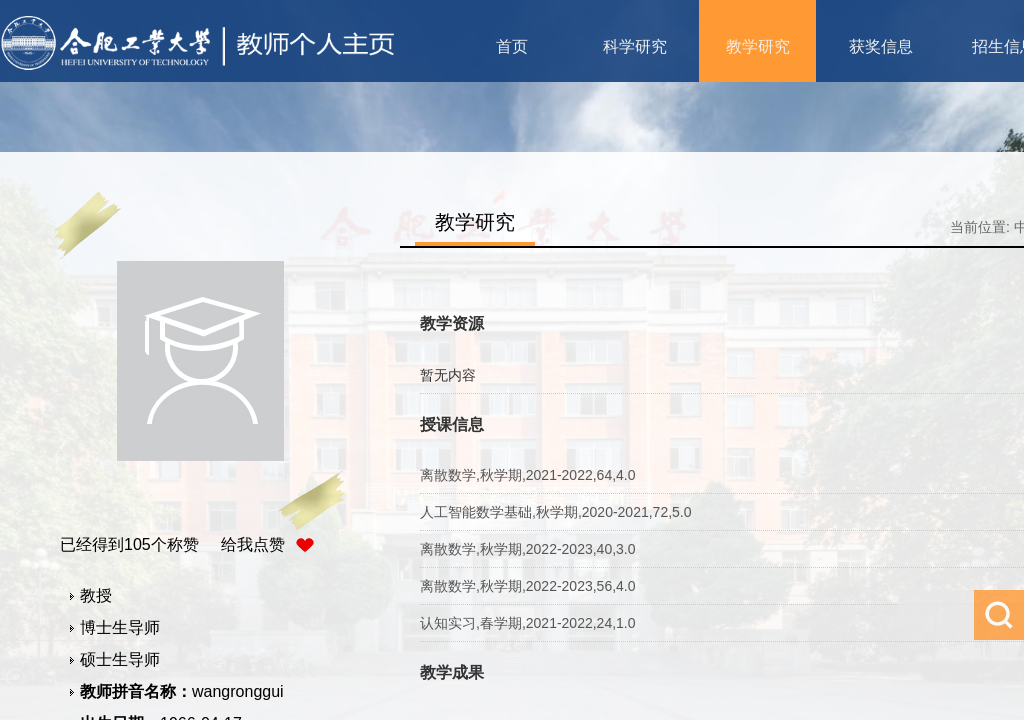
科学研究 (635, 46)
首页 (512, 46)
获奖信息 (881, 46)
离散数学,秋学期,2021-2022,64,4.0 (528, 475)
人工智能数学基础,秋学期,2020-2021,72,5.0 (556, 512)
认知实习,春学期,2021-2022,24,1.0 (528, 623)
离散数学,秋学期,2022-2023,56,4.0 (528, 586)
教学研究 (758, 46)
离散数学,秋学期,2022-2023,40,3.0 (528, 549)
